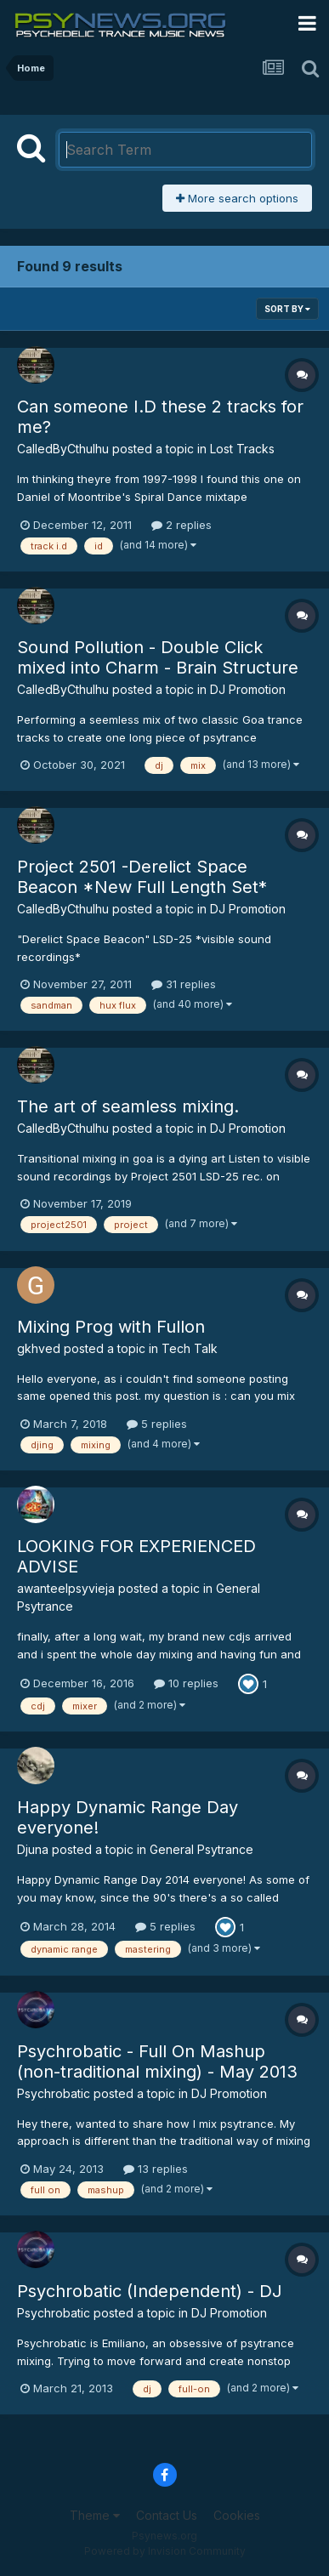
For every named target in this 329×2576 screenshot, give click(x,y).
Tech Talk (190, 1348)
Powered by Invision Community (165, 2551)
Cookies (236, 2515)
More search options (237, 198)
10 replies (186, 1683)
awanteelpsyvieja (66, 1588)
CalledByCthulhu (63, 448)
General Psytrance (201, 1849)
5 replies (157, 1423)
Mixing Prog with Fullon (111, 1326)
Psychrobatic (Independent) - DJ (149, 2291)
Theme (95, 2515)
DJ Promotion (248, 689)
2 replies (181, 525)
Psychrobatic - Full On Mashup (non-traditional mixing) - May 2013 (157, 2061)
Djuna (32, 1849)
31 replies (183, 984)
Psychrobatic (53, 2093)
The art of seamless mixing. (128, 1106)
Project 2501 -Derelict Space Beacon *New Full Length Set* (142, 876)
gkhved (38, 1348)
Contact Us (166, 2515)
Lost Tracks (242, 448)
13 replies (155, 2168)
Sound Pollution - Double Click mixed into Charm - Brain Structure (157, 657)
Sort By (287, 309)
